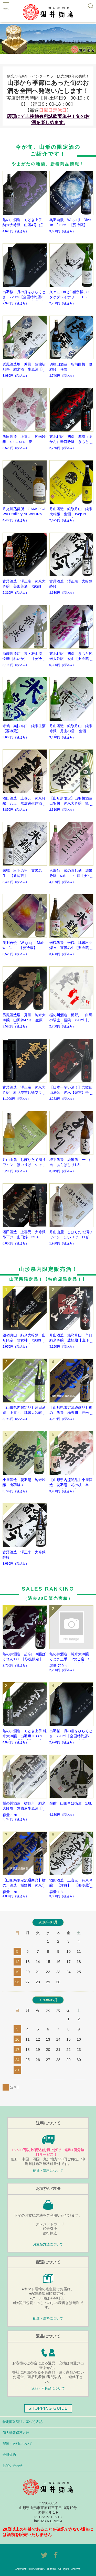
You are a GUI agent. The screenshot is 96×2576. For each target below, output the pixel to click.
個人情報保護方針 (16, 2433)
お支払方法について (48, 2244)
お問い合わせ (13, 2465)
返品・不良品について (48, 2388)
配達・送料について (48, 2171)
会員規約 (9, 2455)
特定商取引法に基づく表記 (22, 2422)
